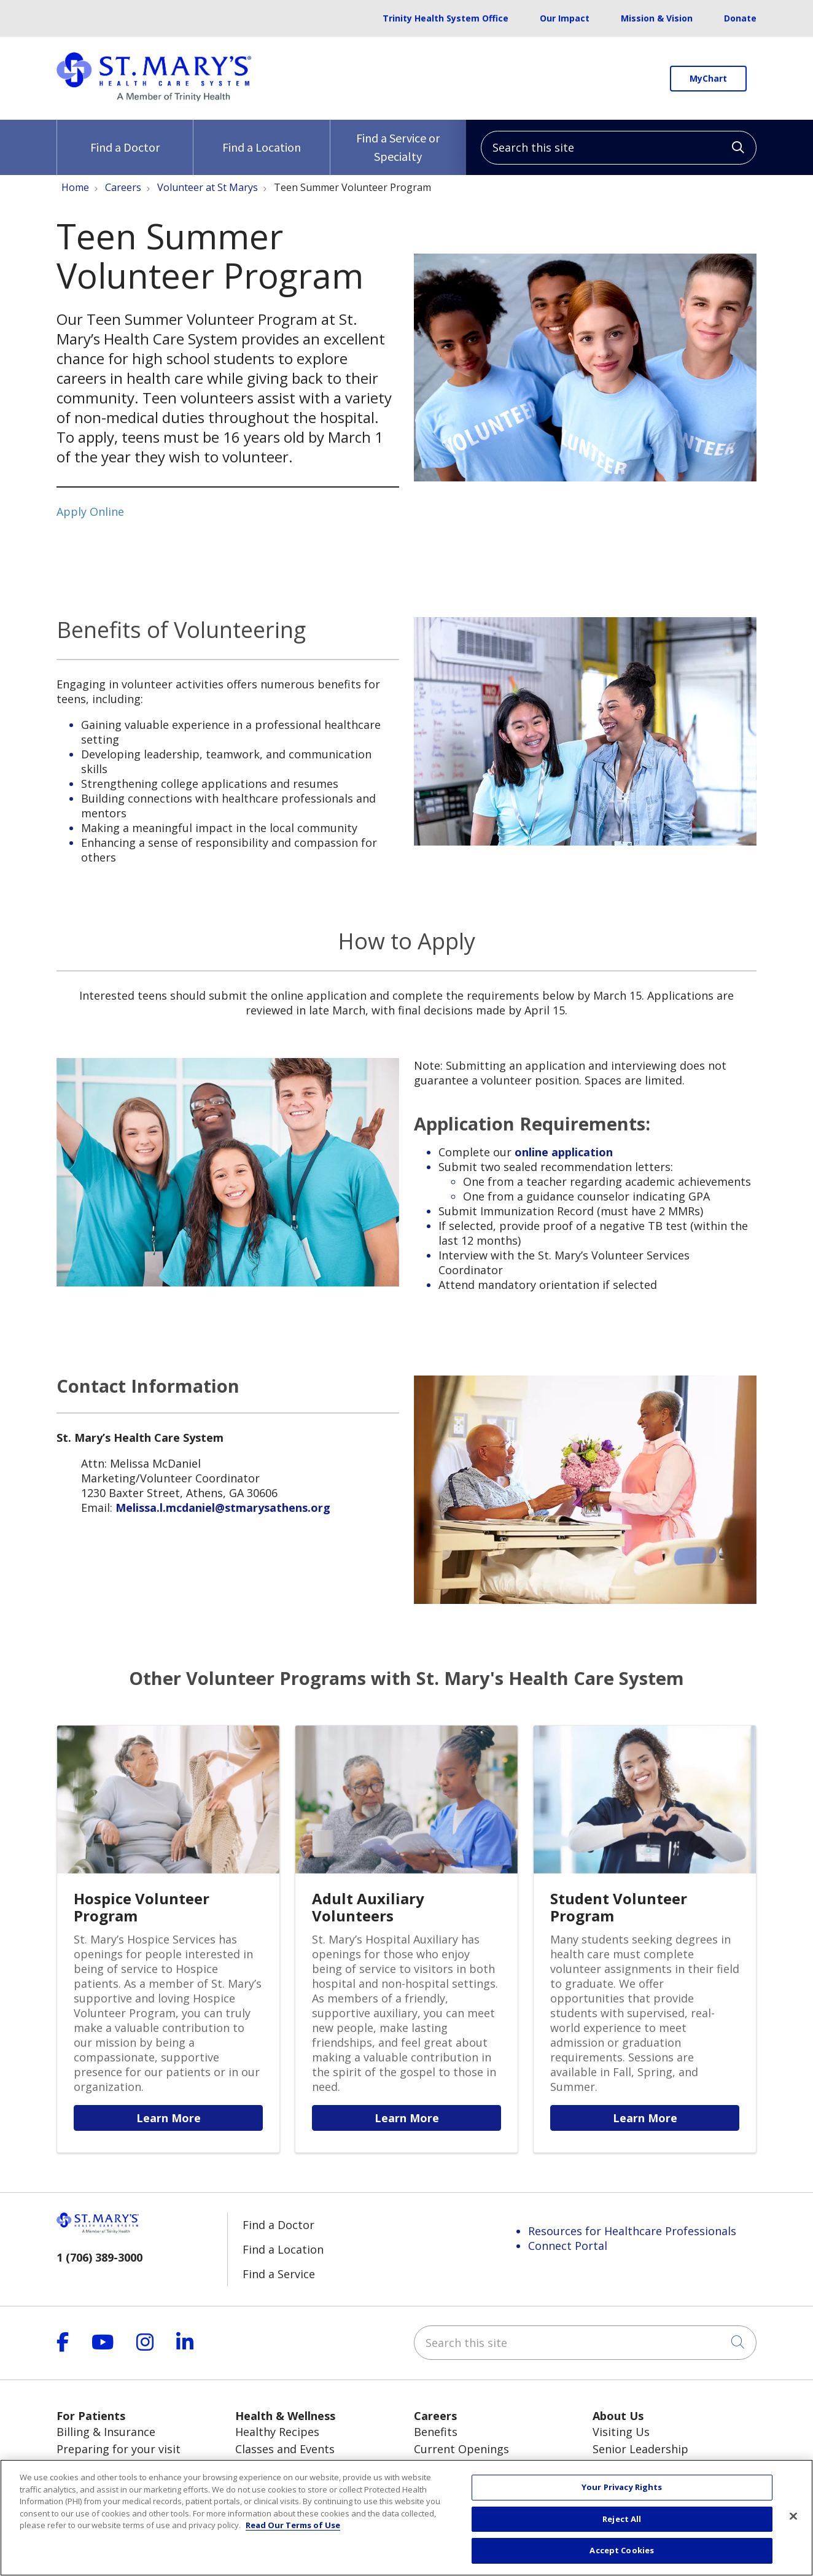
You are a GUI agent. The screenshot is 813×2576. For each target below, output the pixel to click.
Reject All (621, 2523)
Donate (740, 18)
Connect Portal (567, 2245)
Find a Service (279, 2274)
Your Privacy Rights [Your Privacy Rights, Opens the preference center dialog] (622, 2491)
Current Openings (461, 2449)
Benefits (435, 2431)
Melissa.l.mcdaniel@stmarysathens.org (222, 1507)
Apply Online (90, 511)
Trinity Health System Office (445, 18)
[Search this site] (619, 148)
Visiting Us (621, 2431)
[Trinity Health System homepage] (153, 97)
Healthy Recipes (277, 2431)
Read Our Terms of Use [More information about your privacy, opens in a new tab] (293, 2529)
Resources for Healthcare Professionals (632, 2231)
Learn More (168, 2118)
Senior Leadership (640, 2449)
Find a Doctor (125, 137)
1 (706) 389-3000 (99, 2257)
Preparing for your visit (118, 2449)
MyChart (708, 78)
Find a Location (261, 137)
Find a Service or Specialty (398, 142)
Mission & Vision (657, 18)
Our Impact (564, 18)
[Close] (793, 2521)
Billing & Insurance (105, 2431)
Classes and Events (285, 2449)
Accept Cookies (621, 2555)
